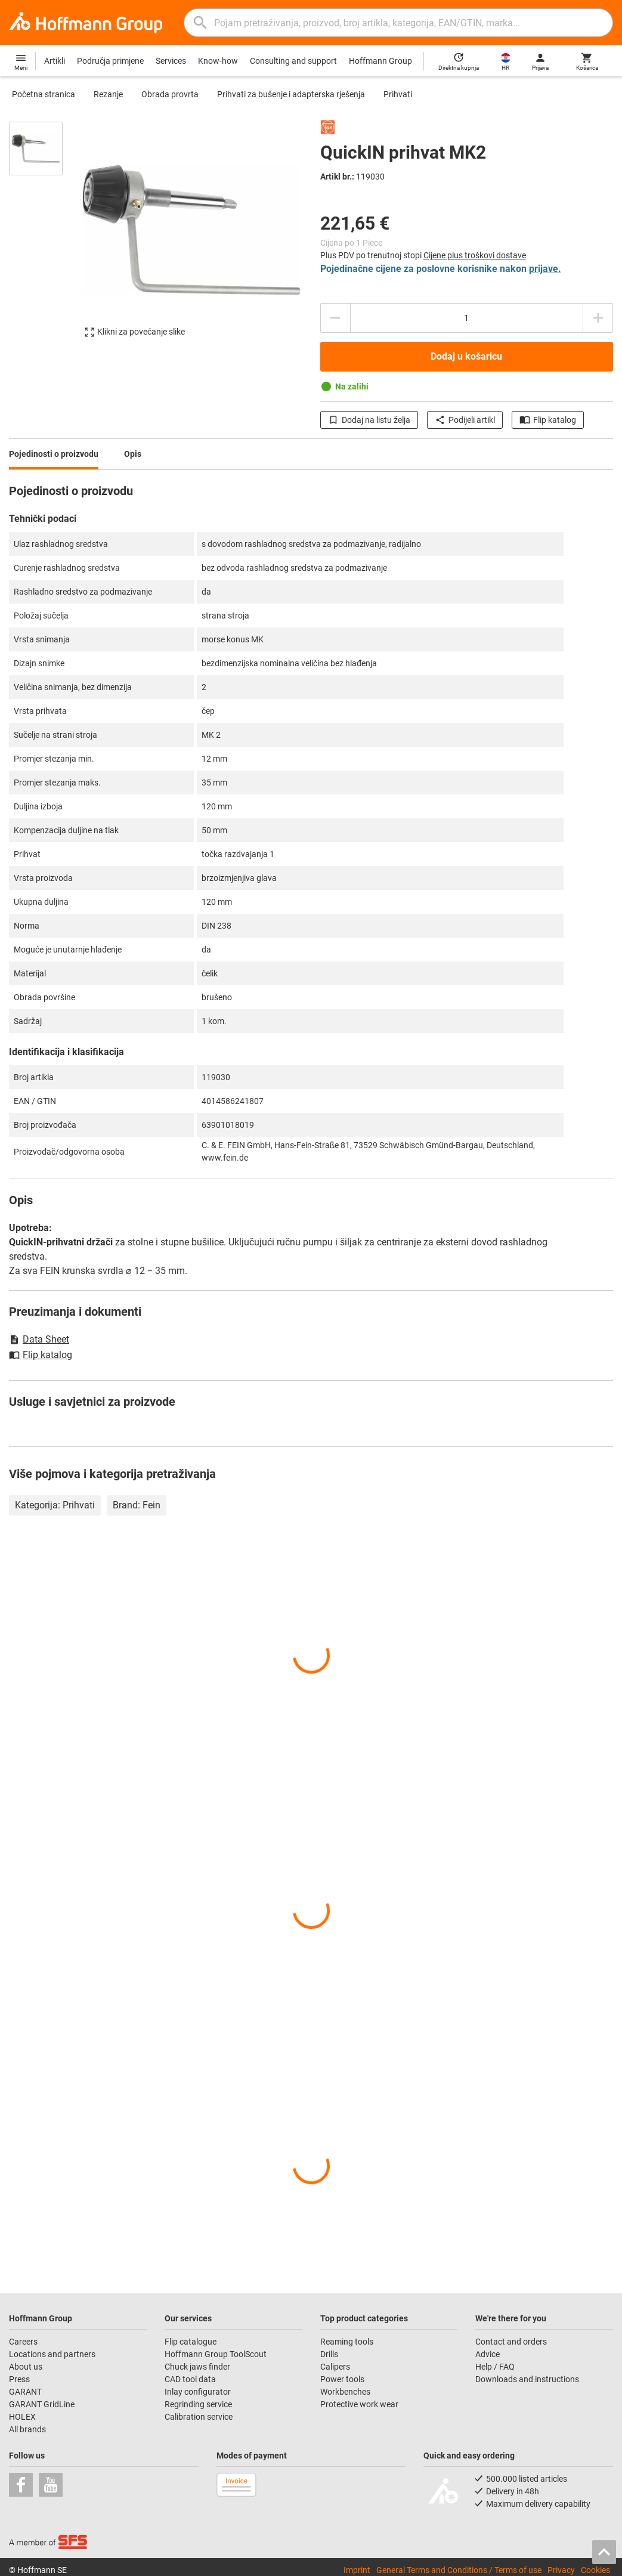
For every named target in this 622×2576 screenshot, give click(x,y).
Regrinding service (198, 2404)
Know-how (218, 61)
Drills (329, 2354)
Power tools (342, 2379)
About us (25, 2366)
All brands (27, 2429)
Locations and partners (52, 2354)
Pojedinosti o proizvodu (53, 454)
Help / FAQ (495, 2366)
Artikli (54, 61)
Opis (132, 454)
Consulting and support (293, 61)
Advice (487, 2354)
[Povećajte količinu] (598, 318)
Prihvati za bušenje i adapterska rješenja (291, 94)
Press (19, 2379)
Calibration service (199, 2417)
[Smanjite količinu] (335, 318)
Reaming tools (346, 2341)
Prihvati (397, 94)
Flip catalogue (190, 2341)
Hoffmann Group (380, 61)
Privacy (561, 2570)
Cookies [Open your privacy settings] (595, 2570)
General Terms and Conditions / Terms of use (458, 2570)
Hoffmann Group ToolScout (216, 2354)
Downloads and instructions (527, 2379)
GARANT (25, 2391)
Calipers (335, 2366)
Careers (23, 2341)
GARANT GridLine (42, 2404)
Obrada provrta (170, 94)
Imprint (357, 2570)
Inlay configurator (198, 2391)
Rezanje (108, 94)
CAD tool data (190, 2379)
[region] (45, 235)
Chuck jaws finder (197, 2366)
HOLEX (22, 2417)
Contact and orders (511, 2341)
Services (171, 61)
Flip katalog (547, 420)
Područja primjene (110, 61)
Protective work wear (359, 2404)
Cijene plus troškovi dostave (474, 255)
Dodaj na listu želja (369, 420)
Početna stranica (43, 94)
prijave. (545, 268)
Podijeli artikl (465, 420)
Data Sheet (39, 1339)
